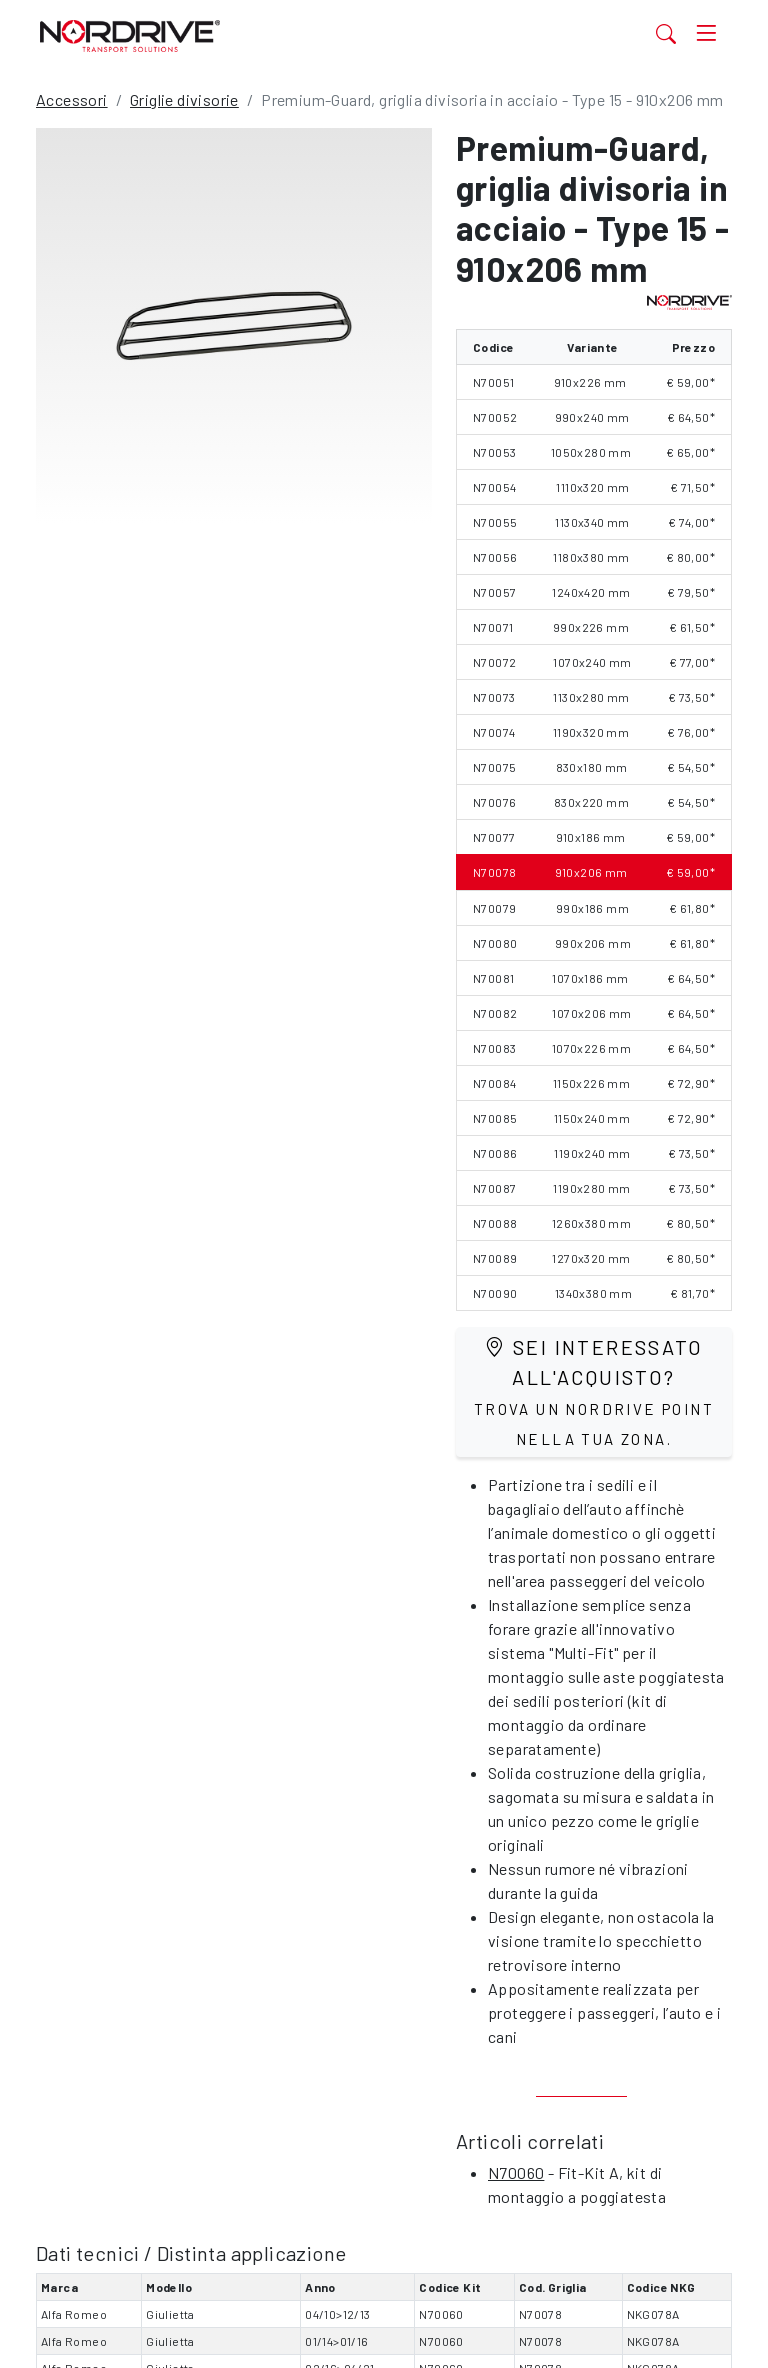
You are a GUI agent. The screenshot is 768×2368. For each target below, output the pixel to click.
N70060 (516, 2172)
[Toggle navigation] (706, 33)
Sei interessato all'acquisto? (594, 1391)
